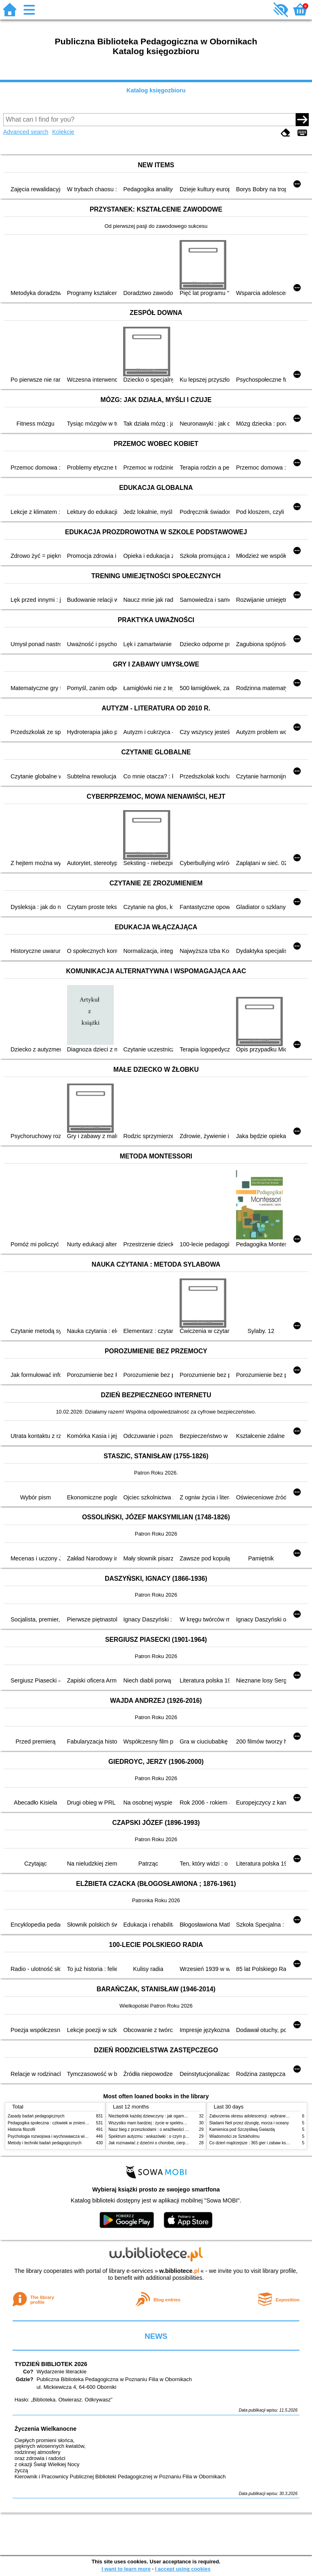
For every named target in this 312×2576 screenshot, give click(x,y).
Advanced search (25, 132)
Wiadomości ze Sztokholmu (234, 2136)
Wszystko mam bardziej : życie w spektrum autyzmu (155, 2123)
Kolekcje (63, 132)
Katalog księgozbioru (156, 90)
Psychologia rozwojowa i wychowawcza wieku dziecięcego (61, 2136)
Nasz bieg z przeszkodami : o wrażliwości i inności (154, 2129)
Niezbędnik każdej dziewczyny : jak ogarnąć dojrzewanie (159, 2116)
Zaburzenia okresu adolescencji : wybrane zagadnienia (259, 2116)
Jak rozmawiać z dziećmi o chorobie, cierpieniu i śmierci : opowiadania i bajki (178, 2143)
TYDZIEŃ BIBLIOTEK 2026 (51, 2364)
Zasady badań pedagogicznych (36, 2116)
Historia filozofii (21, 2129)
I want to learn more (126, 2569)
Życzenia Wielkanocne (46, 2428)
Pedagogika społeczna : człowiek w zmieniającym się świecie (63, 2123)
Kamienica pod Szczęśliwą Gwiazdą (242, 2129)
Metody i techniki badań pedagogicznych (45, 2143)
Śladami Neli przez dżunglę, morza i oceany (249, 2123)
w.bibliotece (179, 2271)
